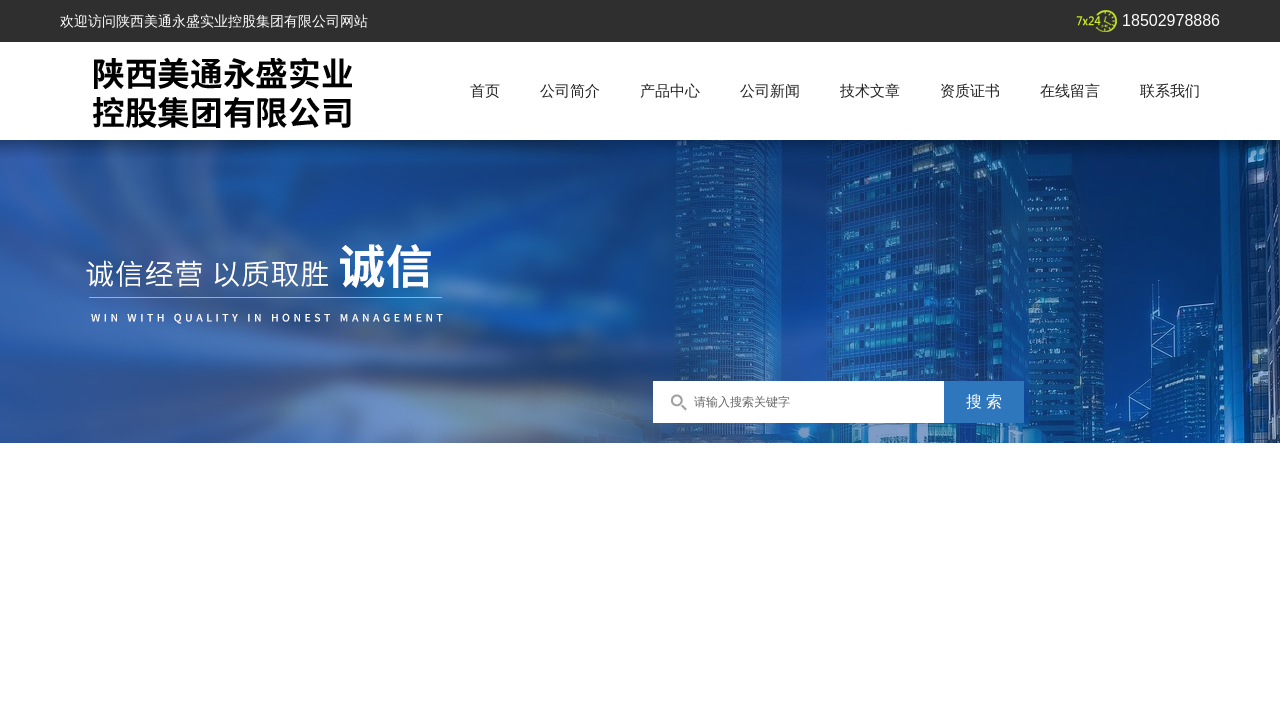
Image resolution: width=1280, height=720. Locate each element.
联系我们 (1170, 90)
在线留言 (1070, 90)
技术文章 (870, 90)
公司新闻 (770, 90)
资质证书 (970, 90)
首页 (485, 90)
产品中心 (670, 90)
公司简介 (570, 90)
